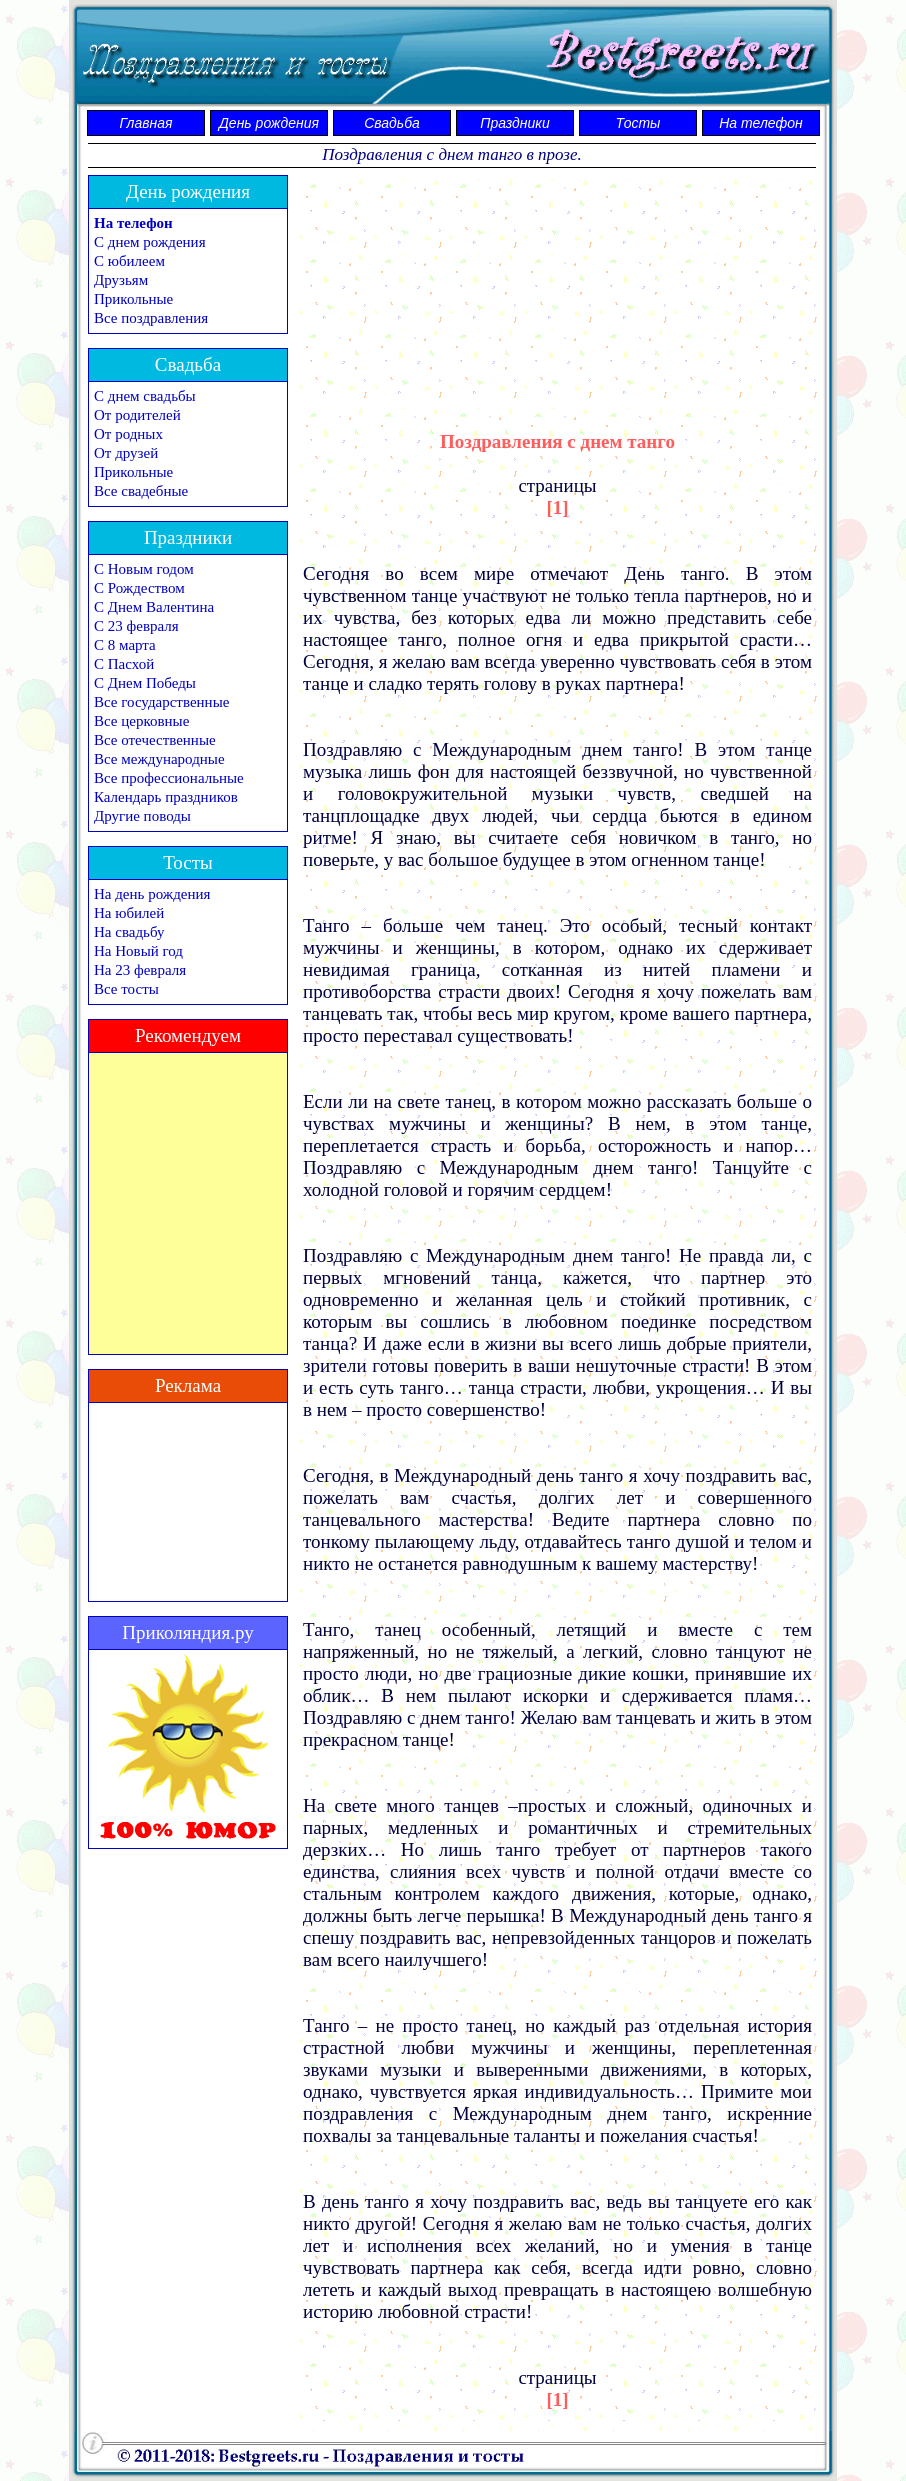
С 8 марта (125, 645)
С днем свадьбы (145, 396)
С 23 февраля (136, 626)
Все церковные (141, 721)
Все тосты (126, 989)
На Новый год (138, 951)
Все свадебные (141, 491)
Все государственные (161, 702)
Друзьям (121, 280)
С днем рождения (150, 242)
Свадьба (392, 123)
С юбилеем (129, 261)
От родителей (137, 415)
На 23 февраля (140, 970)
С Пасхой (124, 664)
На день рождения (152, 894)
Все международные (159, 759)
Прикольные (133, 299)
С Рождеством (139, 588)
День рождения (269, 123)
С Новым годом (144, 569)
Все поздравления (151, 318)
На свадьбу (129, 932)
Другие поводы (142, 816)
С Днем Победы (145, 683)
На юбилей (129, 913)
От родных (128, 434)
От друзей (126, 453)
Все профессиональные (169, 778)
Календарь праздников (166, 797)
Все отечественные (155, 740)
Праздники (514, 123)
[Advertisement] (558, 285)
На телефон (761, 123)
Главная (146, 123)
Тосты (638, 123)
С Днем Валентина (154, 607)
